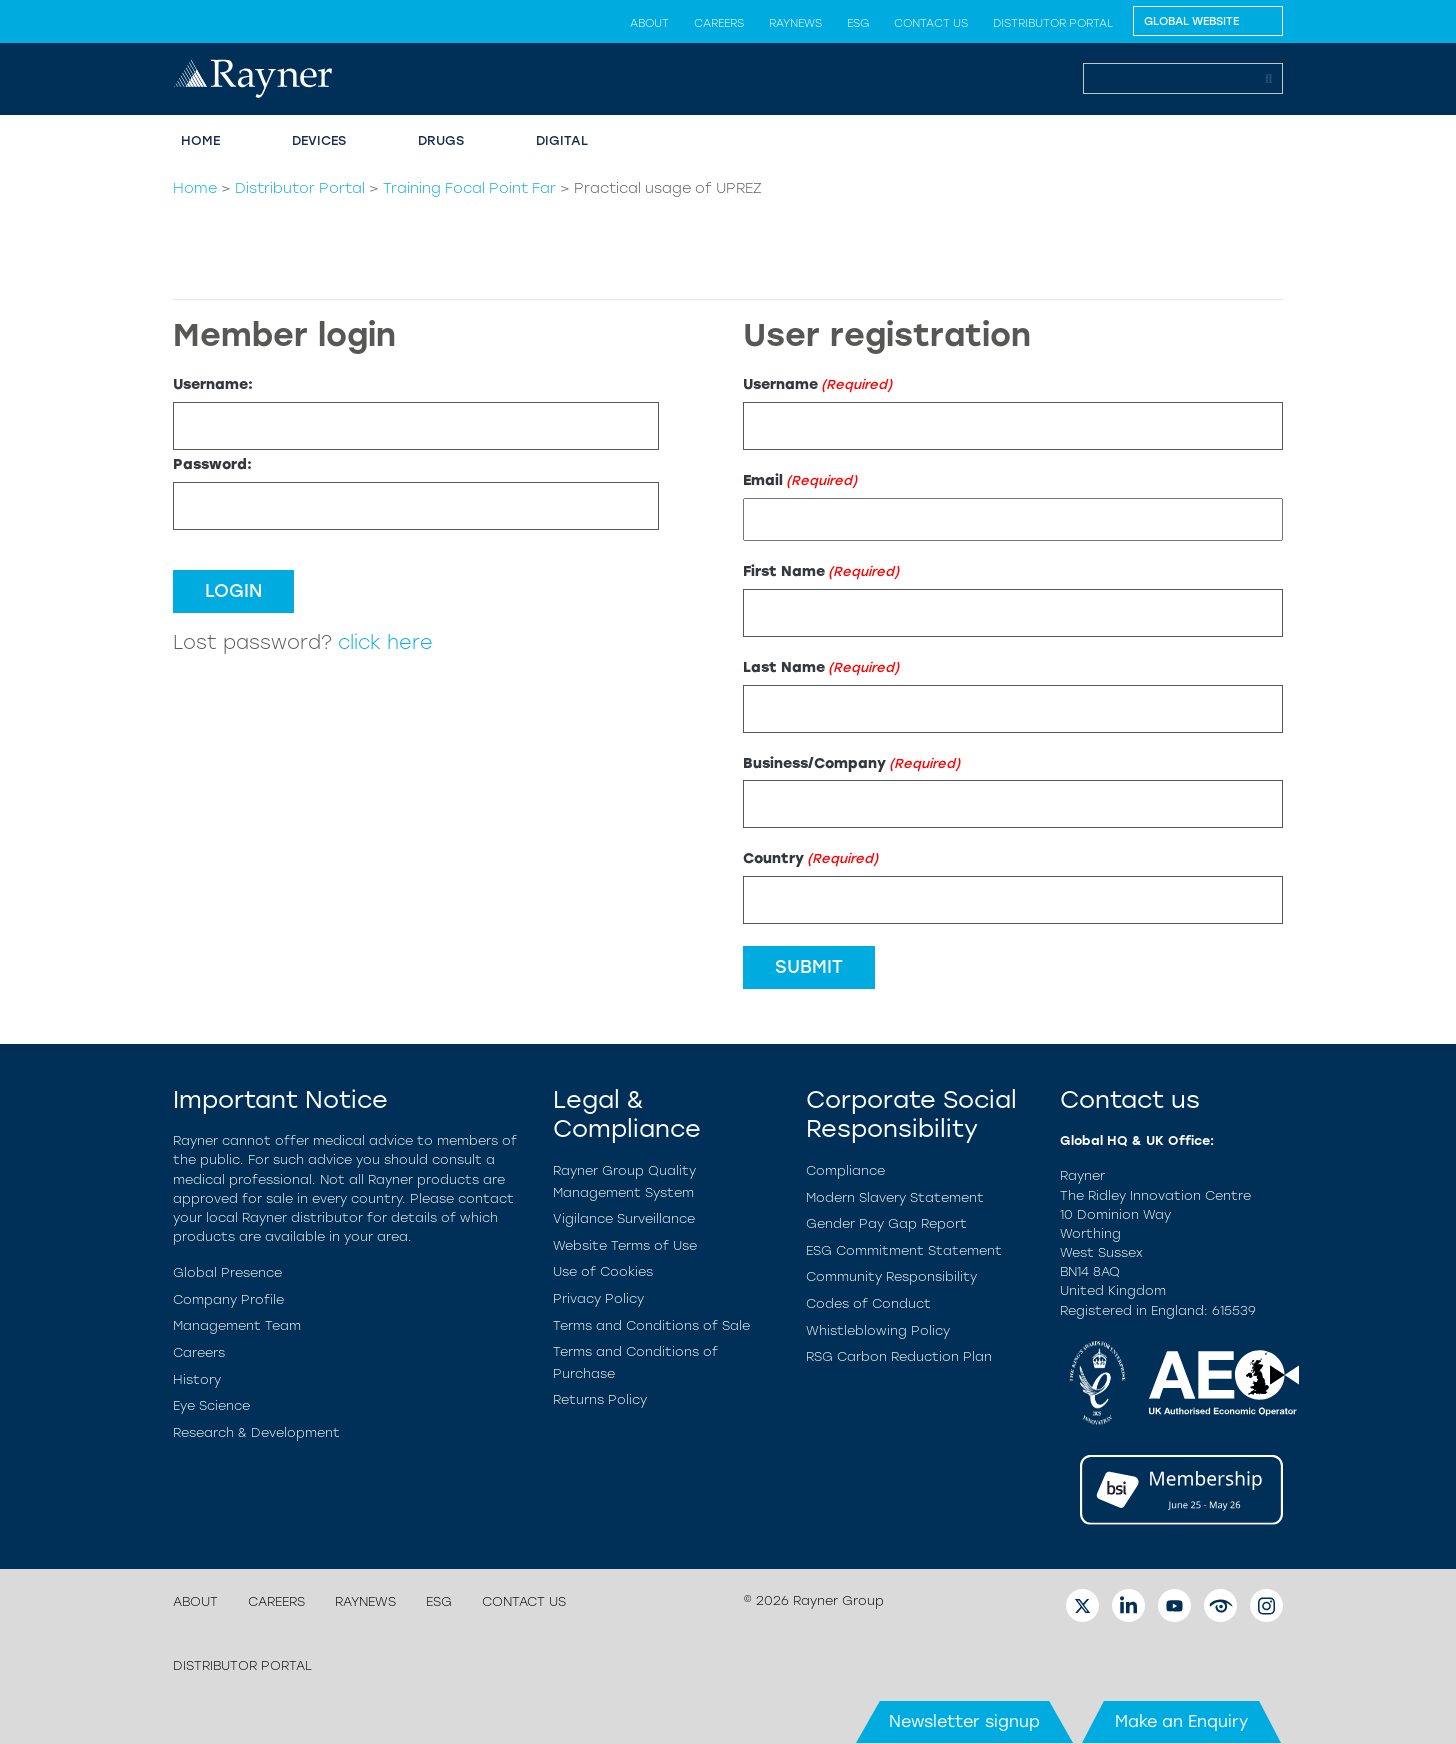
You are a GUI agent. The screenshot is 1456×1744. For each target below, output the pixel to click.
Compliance (845, 1170)
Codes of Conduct (868, 1303)
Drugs (441, 140)
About (649, 23)
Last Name (821, 667)
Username (817, 384)
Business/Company (851, 763)
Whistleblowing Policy (878, 1330)
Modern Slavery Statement (895, 1197)
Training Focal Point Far (469, 188)
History (197, 1379)
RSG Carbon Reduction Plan (899, 1356)
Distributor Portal (1053, 23)
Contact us (931, 23)
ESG (858, 23)
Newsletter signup (964, 1721)
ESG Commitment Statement (904, 1250)
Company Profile (228, 1299)
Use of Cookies (603, 1271)
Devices (319, 140)
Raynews (795, 23)
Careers (719, 23)
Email (800, 480)
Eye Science (211, 1405)
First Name (821, 571)
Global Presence (227, 1272)
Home (200, 140)
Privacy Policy (598, 1298)
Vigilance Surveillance (624, 1218)
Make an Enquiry (1181, 1721)
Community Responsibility (891, 1276)
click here (385, 642)
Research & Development (256, 1432)
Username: (213, 384)
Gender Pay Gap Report (886, 1223)
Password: (212, 464)
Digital (562, 140)
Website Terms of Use (625, 1245)
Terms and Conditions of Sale (651, 1325)
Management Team (237, 1325)
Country (810, 858)
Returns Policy (600, 1399)
